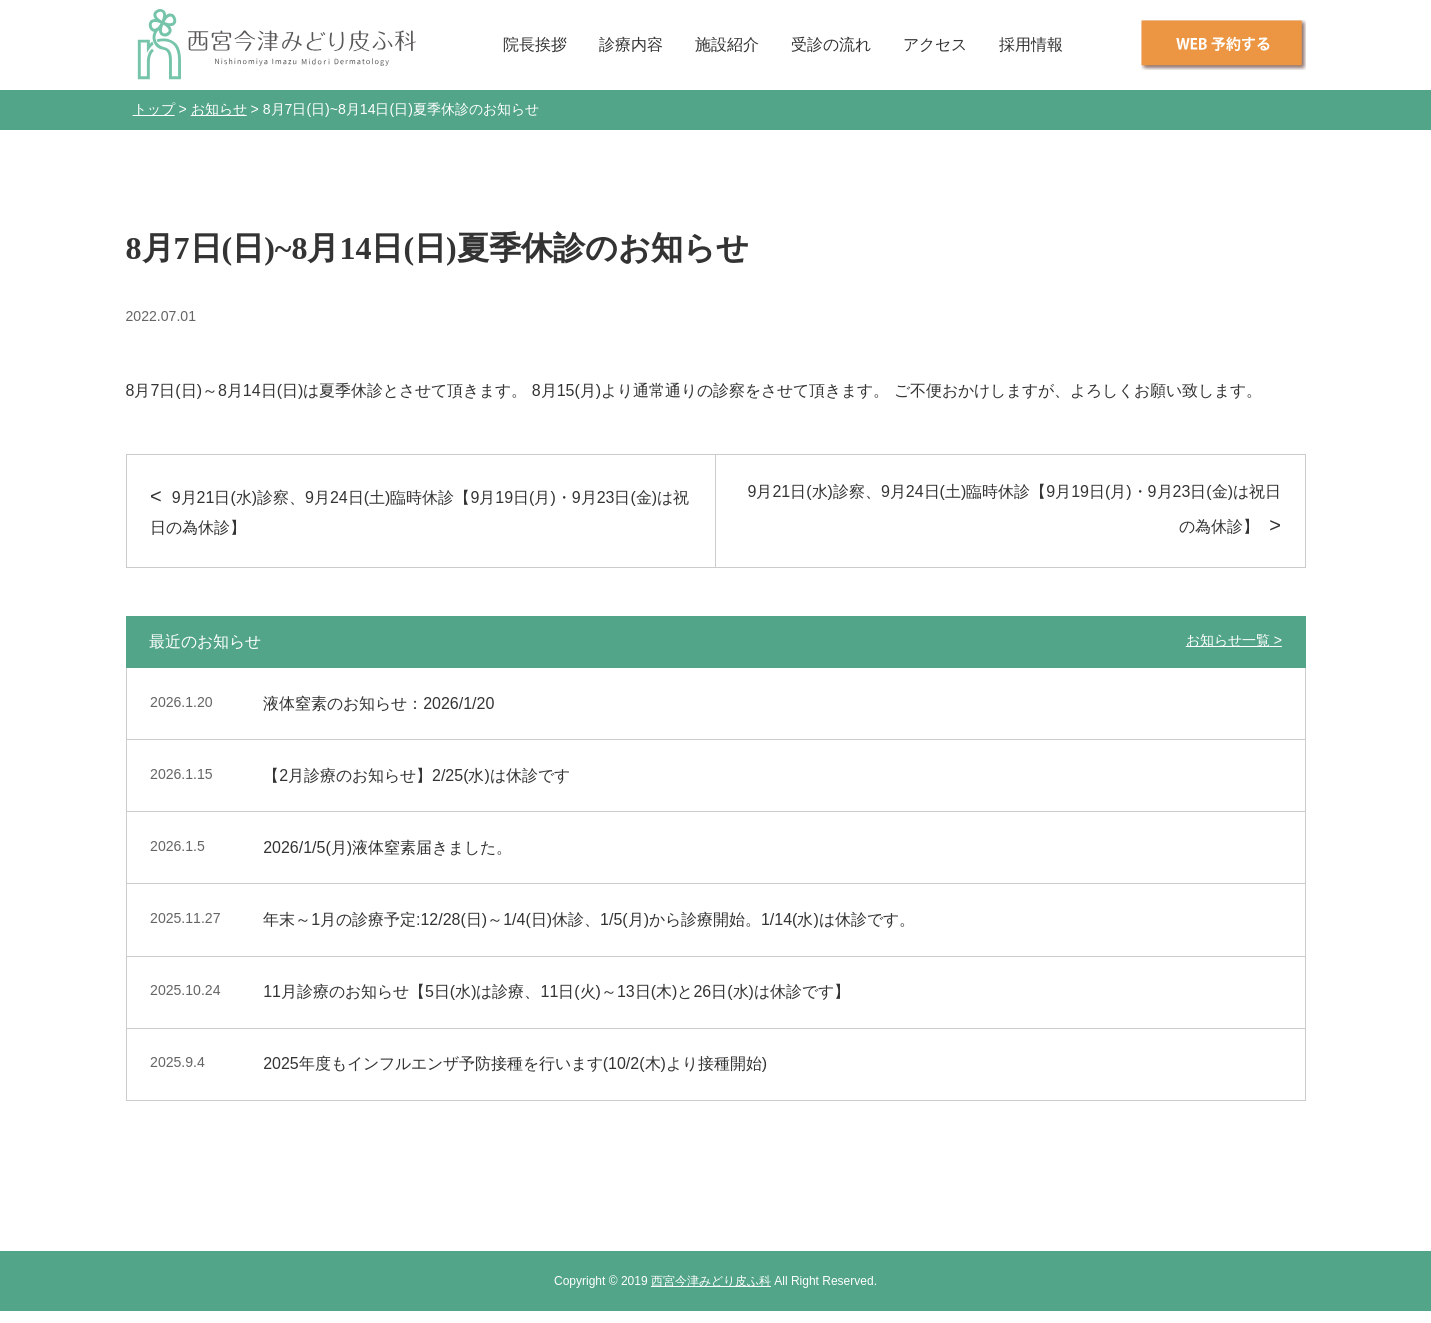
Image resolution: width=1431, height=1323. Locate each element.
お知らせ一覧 (1228, 640)
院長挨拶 (535, 44)
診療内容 (631, 44)
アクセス (935, 44)
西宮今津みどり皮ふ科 (711, 1281)
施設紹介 (727, 44)
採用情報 (1031, 44)
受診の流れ (831, 44)
